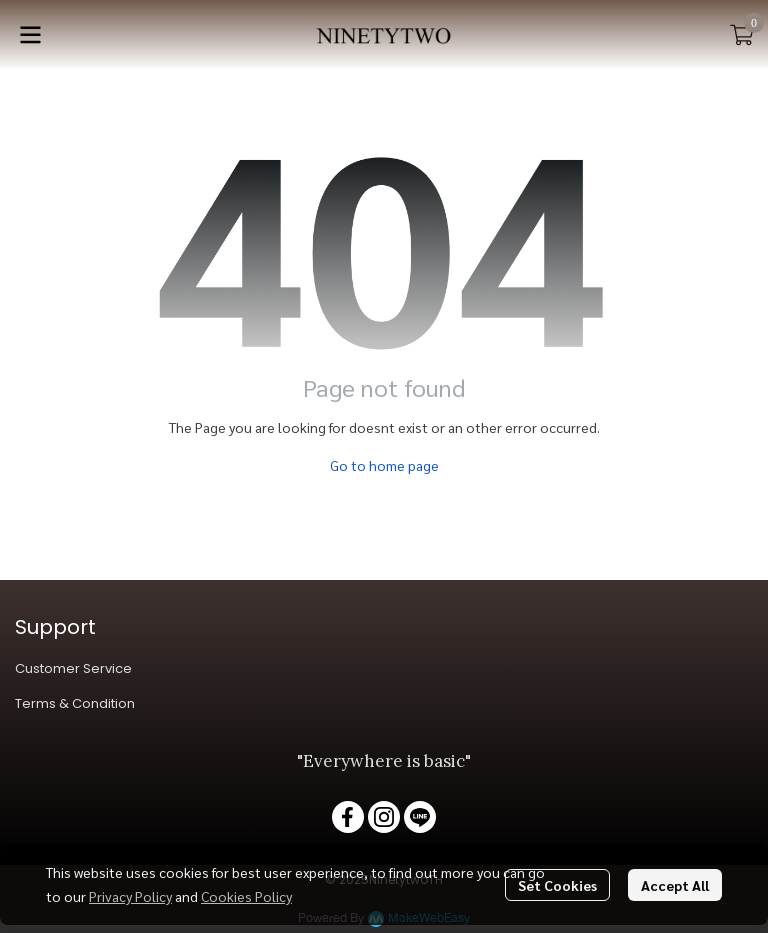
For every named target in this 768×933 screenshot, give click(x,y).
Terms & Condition (75, 703)
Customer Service (73, 668)
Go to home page (384, 465)
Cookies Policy (246, 896)
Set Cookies (557, 885)
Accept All (675, 885)
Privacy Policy (130, 896)
